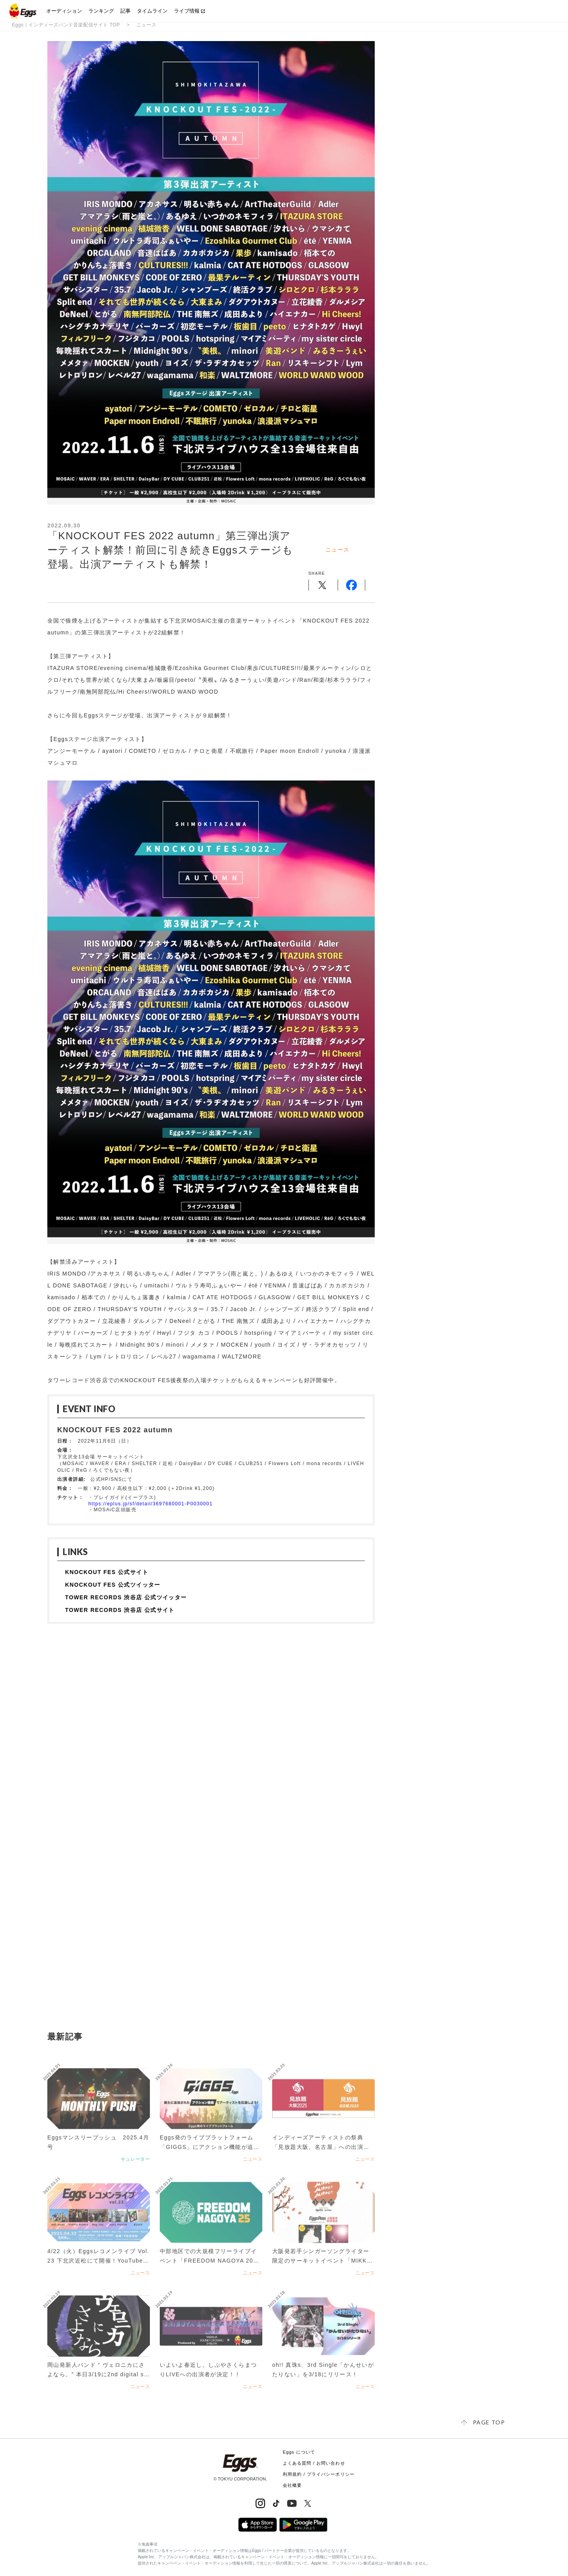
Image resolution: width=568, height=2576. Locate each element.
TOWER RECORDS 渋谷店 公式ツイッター (126, 1597)
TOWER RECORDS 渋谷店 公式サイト (120, 1610)
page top (489, 2422)
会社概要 (292, 2485)
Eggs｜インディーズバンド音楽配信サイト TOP (66, 25)
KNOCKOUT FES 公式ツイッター (113, 1585)
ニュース (146, 25)
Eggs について (299, 2452)
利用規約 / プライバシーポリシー (319, 2474)
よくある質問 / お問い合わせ (314, 2463)
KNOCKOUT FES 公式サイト (106, 1572)
